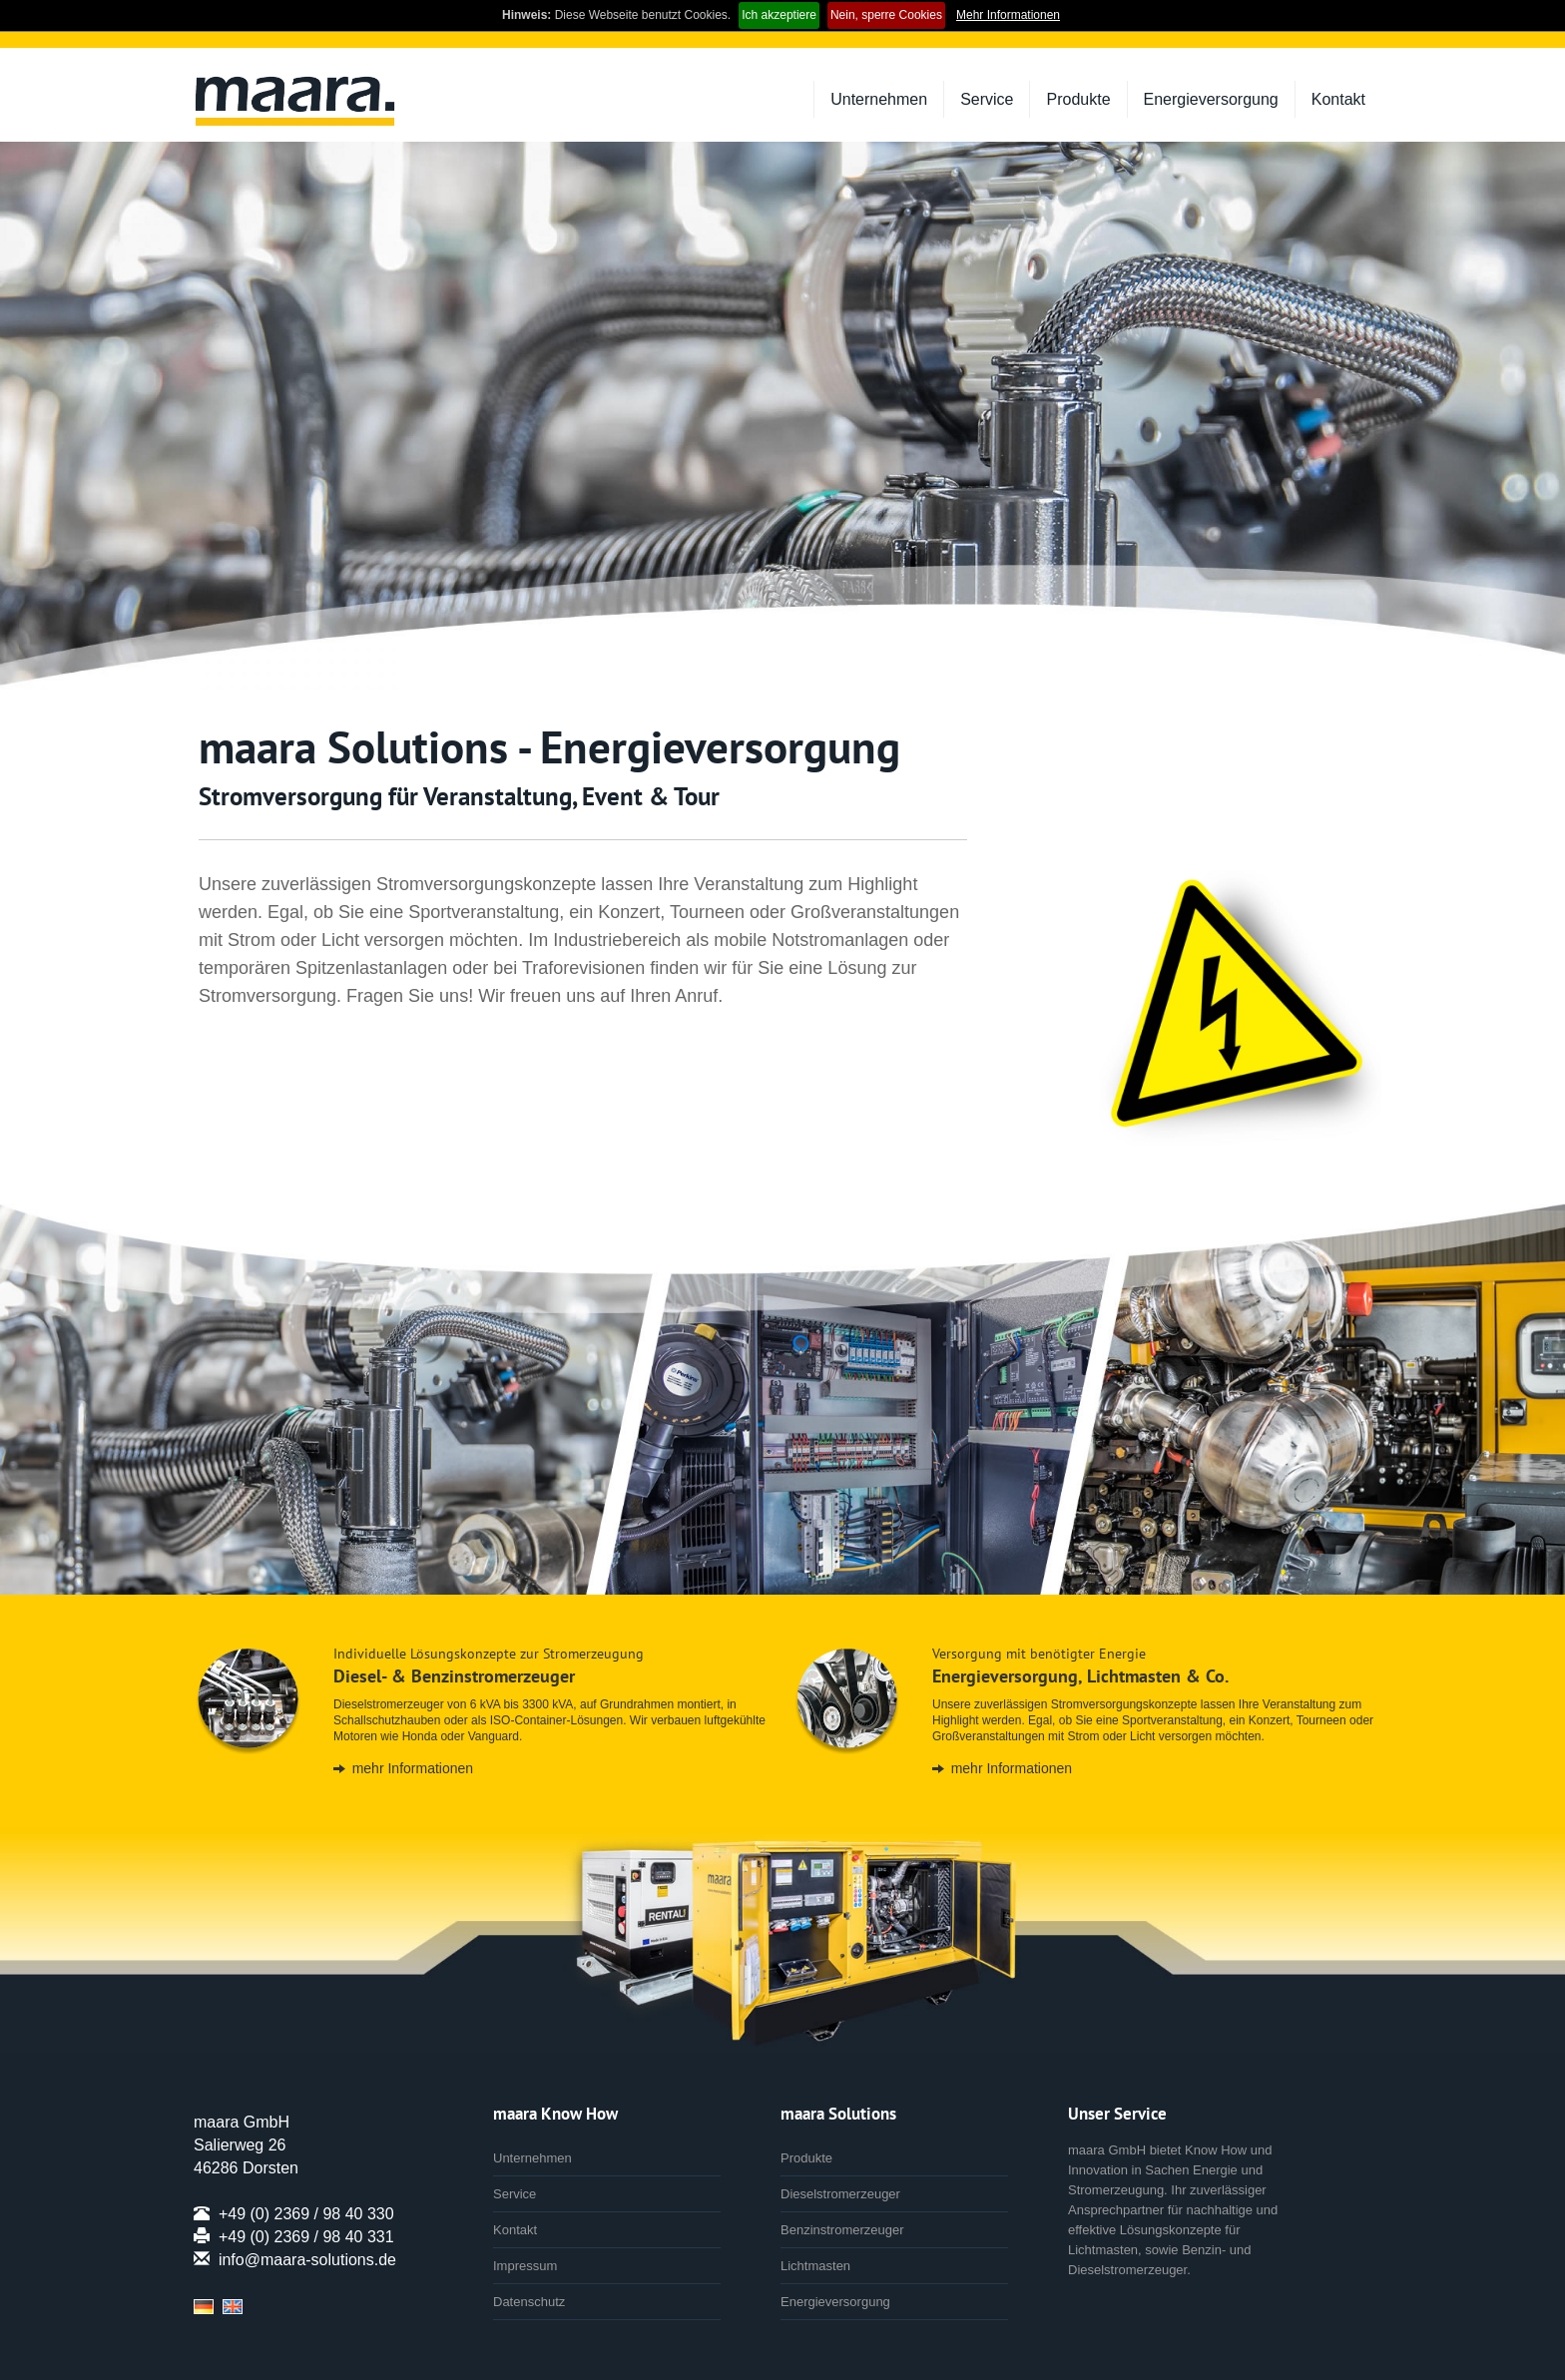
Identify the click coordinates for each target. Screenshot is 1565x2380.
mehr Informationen (412, 1768)
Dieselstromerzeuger (840, 2193)
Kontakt (1338, 99)
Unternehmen (878, 99)
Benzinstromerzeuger (842, 2229)
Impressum (525, 2265)
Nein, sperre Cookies (886, 15)
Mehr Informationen (1008, 15)
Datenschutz (529, 2301)
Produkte (1078, 99)
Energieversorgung (1211, 99)
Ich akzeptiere (779, 15)
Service (986, 99)
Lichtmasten (815, 2265)
